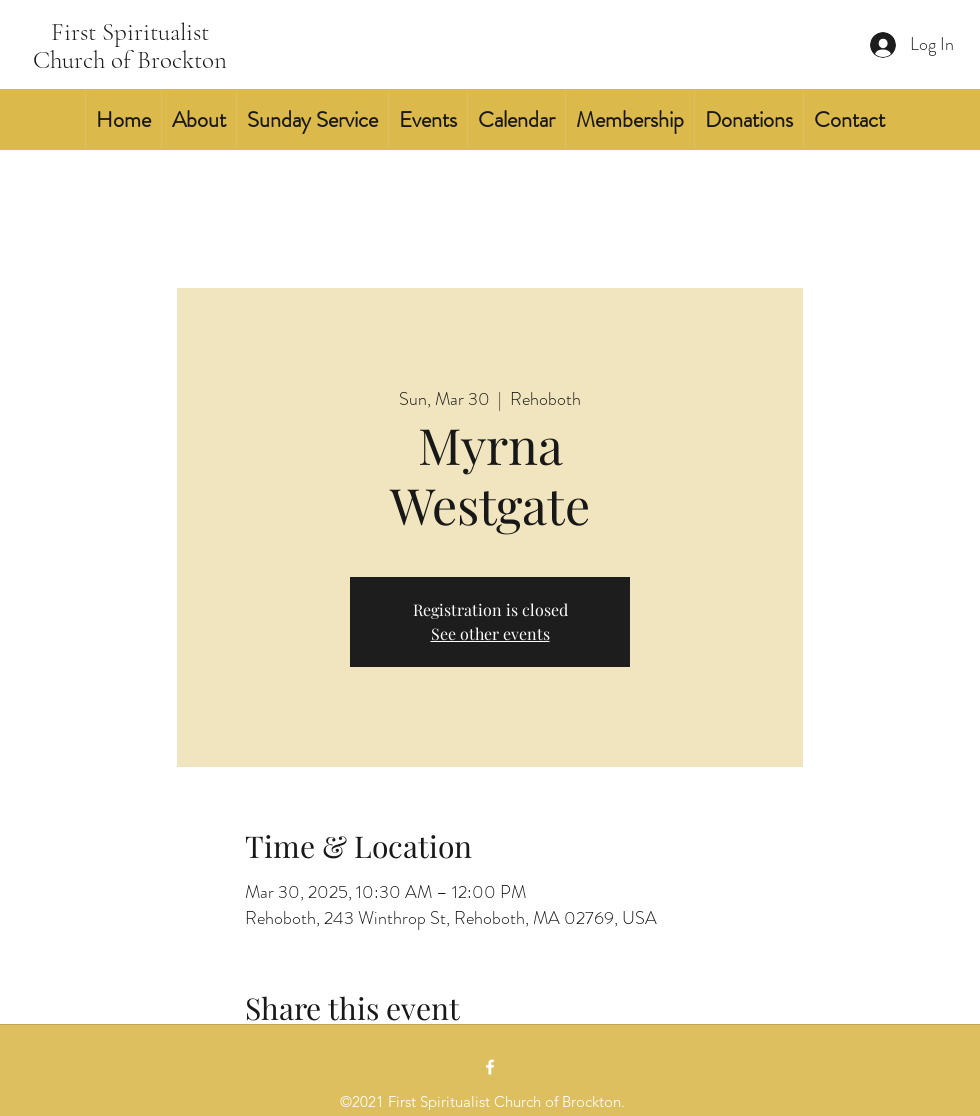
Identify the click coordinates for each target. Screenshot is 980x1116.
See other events (490, 633)
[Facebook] (490, 1067)
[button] (198, 119)
